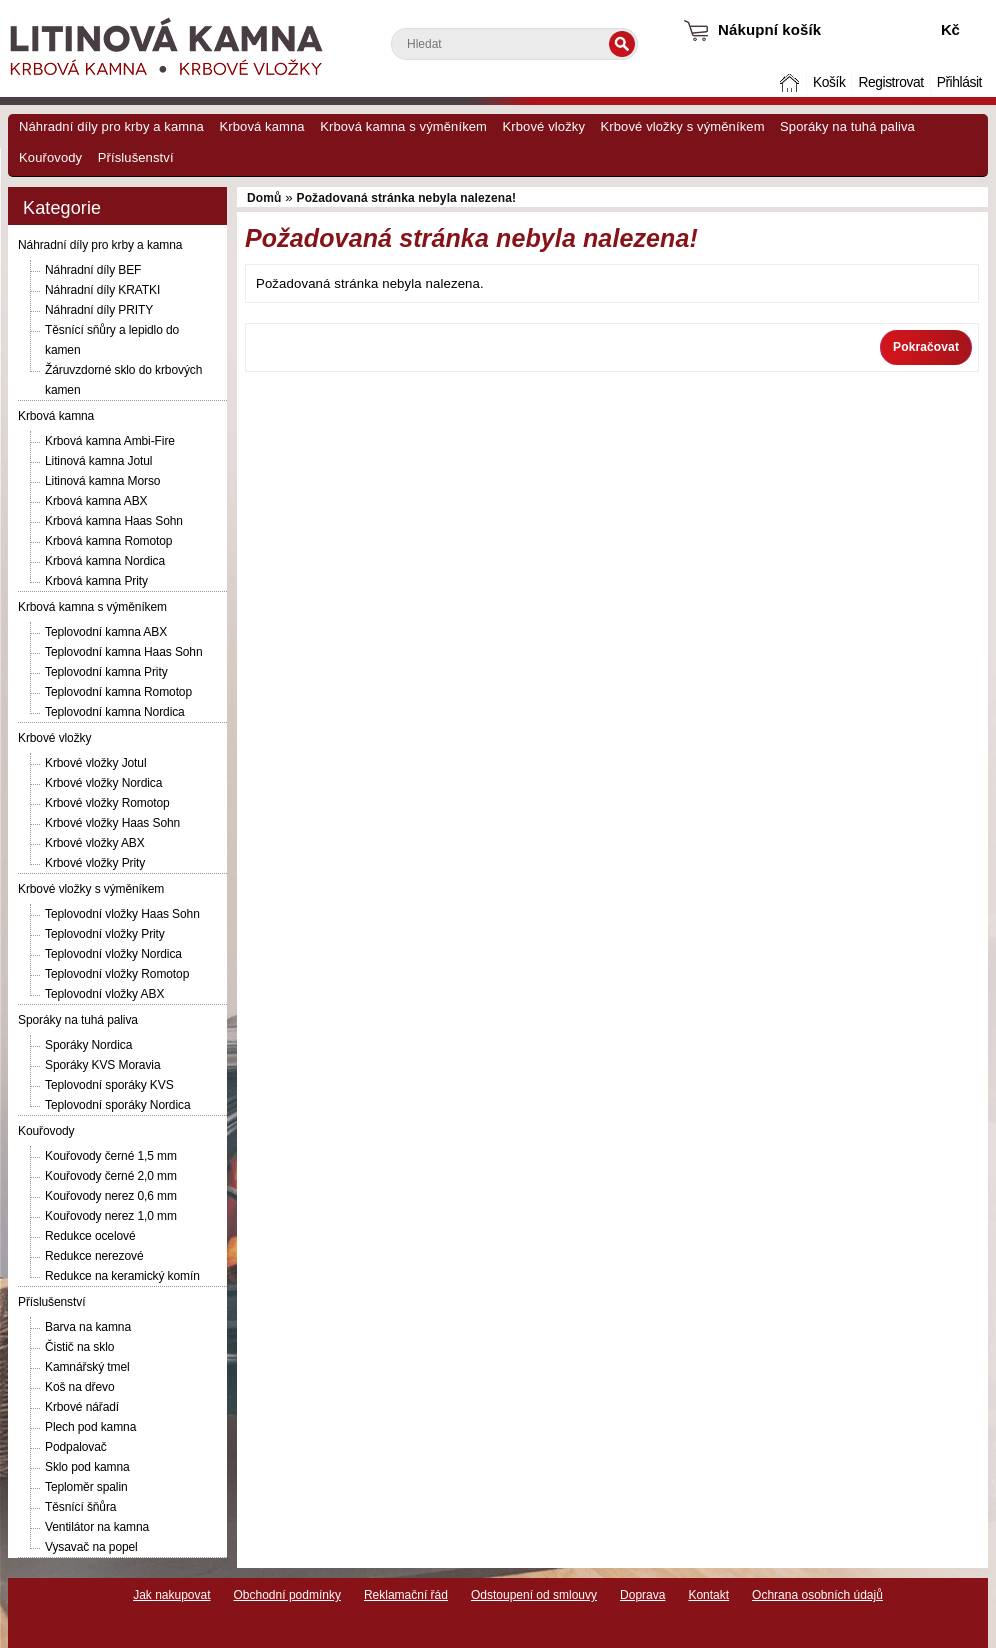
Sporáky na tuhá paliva (847, 126)
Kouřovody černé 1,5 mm (111, 1156)
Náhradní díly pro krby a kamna (111, 126)
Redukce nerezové (94, 1256)
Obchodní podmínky (287, 1595)
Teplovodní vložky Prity (105, 934)
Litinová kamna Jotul (98, 461)
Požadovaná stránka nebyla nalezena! (407, 198)
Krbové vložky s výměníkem (682, 126)
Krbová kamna (261, 126)
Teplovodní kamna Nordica (115, 712)
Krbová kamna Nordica (105, 561)
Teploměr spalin (86, 1487)
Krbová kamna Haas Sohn (114, 521)
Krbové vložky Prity (95, 863)
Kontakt (708, 1595)
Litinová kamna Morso (102, 481)
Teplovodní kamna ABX (106, 632)
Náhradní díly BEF (93, 270)
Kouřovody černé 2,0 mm (111, 1176)
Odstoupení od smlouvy (534, 1595)
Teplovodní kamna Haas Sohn (124, 652)
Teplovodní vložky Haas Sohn (122, 914)
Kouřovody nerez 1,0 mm (111, 1216)
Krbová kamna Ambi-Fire (110, 441)
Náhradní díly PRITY (99, 310)
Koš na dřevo (80, 1387)
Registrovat (890, 82)
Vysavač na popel (91, 1547)
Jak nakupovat (171, 1595)
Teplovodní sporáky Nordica (117, 1105)
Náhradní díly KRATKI (102, 290)
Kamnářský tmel (87, 1367)
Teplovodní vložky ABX (104, 994)
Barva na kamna (88, 1327)
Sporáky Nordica (88, 1045)
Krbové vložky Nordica (103, 783)
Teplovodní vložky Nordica (113, 954)
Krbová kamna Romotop (108, 541)
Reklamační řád (406, 1595)
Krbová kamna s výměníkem (403, 126)
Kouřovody (50, 157)
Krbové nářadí (82, 1407)
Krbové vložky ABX (95, 843)
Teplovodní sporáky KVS (109, 1085)
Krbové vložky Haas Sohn (112, 823)
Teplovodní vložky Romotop (117, 974)
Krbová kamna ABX (96, 501)
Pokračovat (926, 347)
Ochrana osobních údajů (817, 1595)
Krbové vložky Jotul (95, 763)
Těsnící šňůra (80, 1507)
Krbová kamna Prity (96, 581)
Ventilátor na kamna (97, 1527)
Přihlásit (959, 82)
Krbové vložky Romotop (107, 803)
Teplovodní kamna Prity (106, 672)
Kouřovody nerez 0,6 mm (111, 1196)
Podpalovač (76, 1447)
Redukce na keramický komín (122, 1276)
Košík (829, 82)
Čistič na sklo (79, 1347)
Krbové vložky (544, 126)
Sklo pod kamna (87, 1467)
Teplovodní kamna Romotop (118, 692)
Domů (792, 82)
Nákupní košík (769, 29)
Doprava (642, 1595)
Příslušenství (136, 157)
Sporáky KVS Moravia (102, 1065)
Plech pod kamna (90, 1427)
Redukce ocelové (90, 1236)
